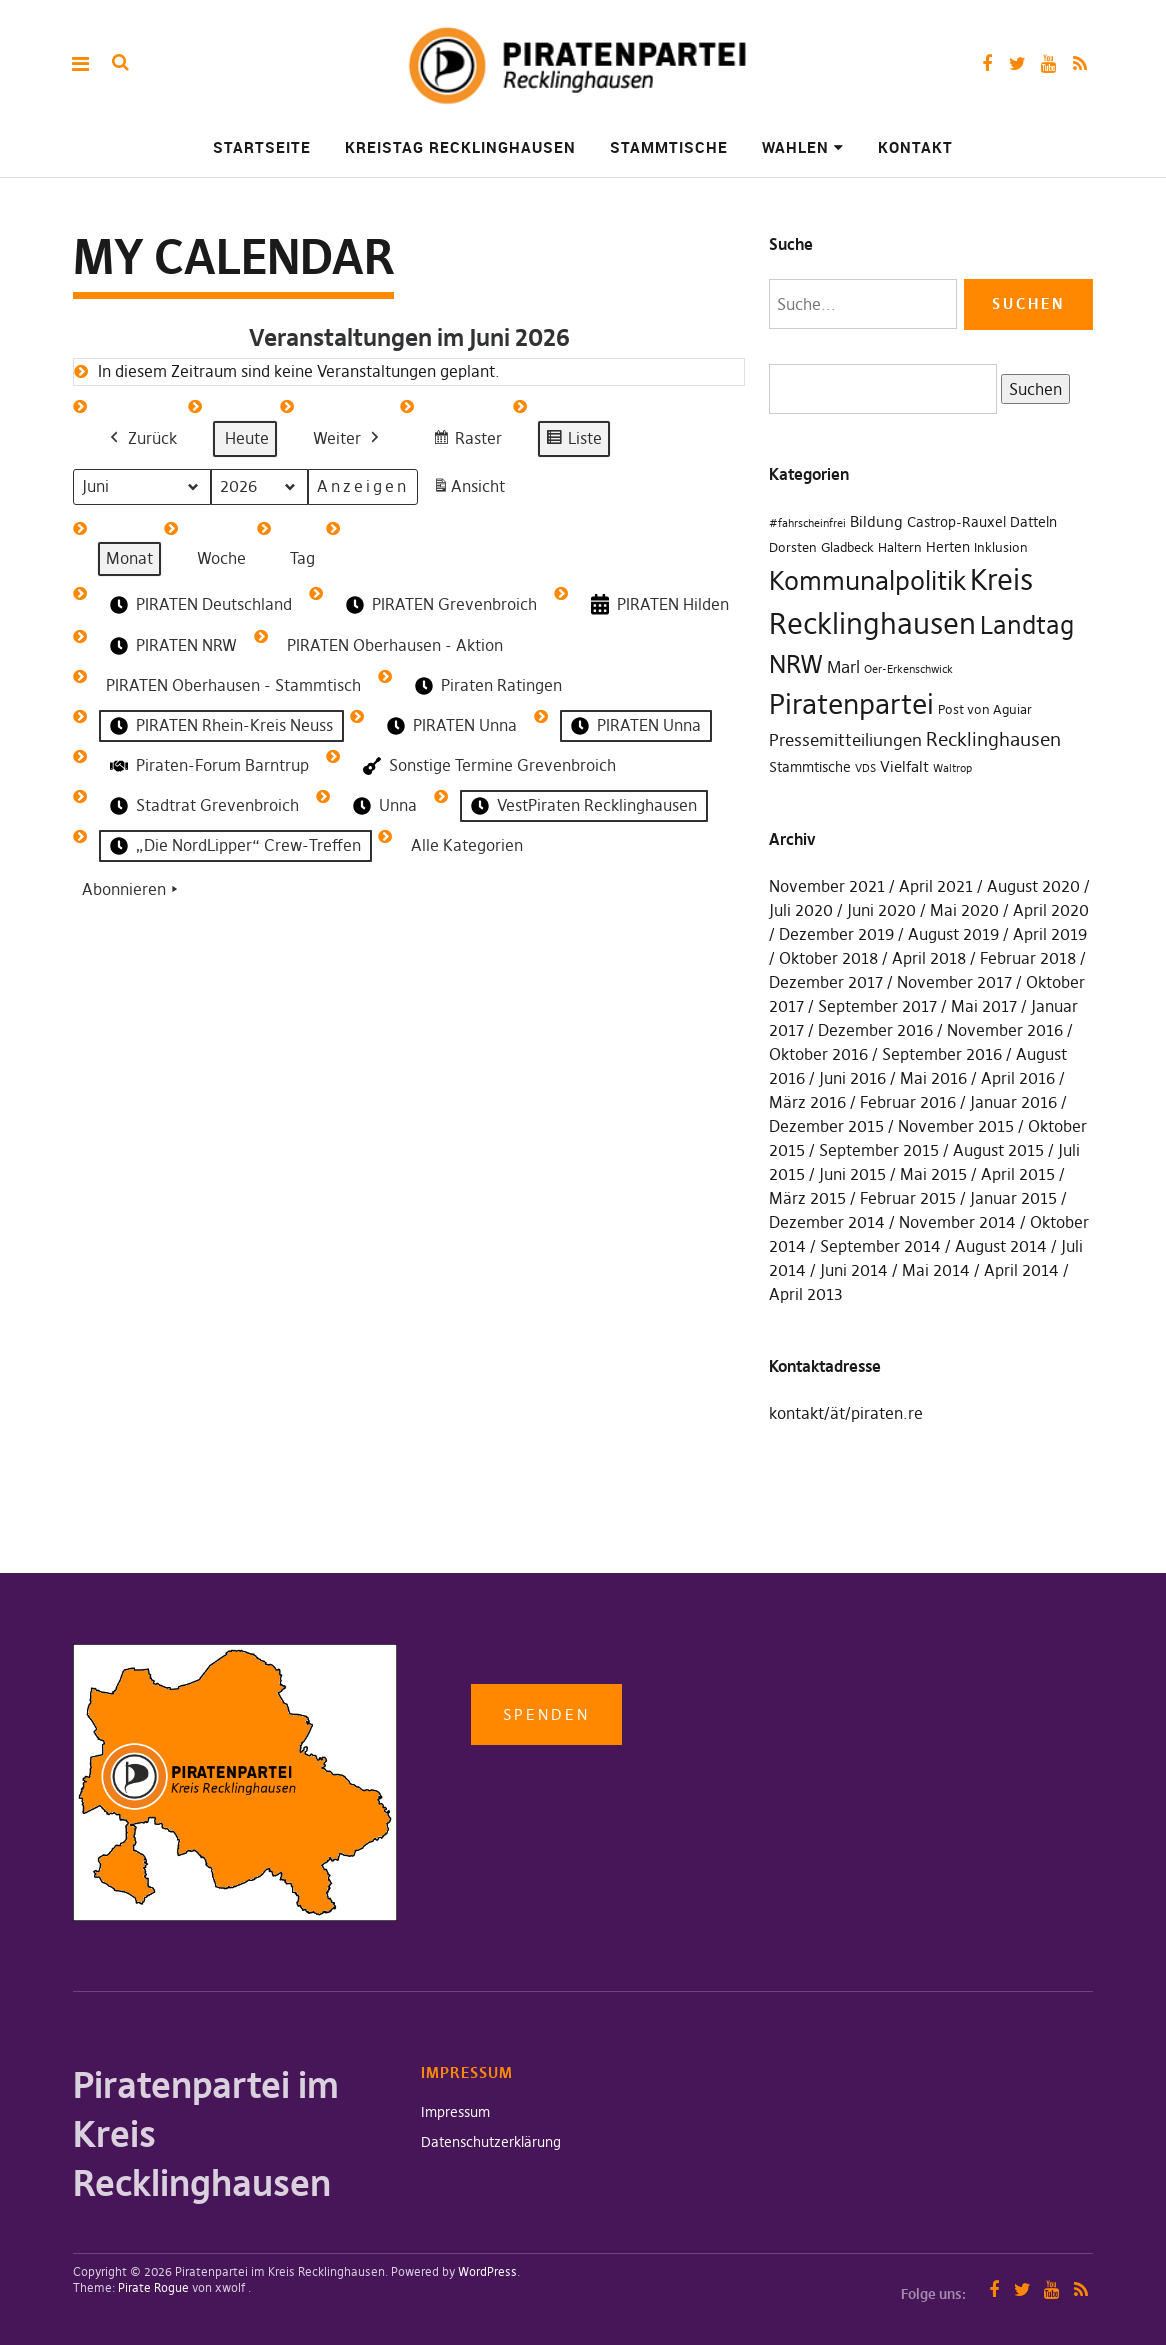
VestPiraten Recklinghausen (582, 806)
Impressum (455, 2112)
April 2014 (1021, 1270)
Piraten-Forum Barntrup (207, 765)
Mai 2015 (933, 1174)
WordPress (487, 2271)
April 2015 (1018, 1174)
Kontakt (915, 147)
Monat (129, 558)
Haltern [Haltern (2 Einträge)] (900, 547)
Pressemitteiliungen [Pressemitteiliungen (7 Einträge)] (845, 740)
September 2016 (942, 1054)
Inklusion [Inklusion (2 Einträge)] (1001, 547)
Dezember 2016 (875, 1030)
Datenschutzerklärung (491, 2142)
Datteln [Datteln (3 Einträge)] (1033, 522)
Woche (221, 558)
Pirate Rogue (153, 2287)
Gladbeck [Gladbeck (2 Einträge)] (847, 547)
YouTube (1048, 63)
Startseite (262, 147)
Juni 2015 (852, 1174)
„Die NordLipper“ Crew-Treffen (233, 846)
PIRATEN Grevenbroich (439, 604)
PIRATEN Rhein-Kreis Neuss (219, 726)
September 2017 (877, 1006)
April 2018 (929, 958)
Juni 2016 (852, 1078)
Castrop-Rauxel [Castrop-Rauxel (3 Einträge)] (956, 522)
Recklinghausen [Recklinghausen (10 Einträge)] (993, 739)
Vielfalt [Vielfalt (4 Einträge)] (904, 766)
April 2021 (936, 886)
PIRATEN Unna (450, 726)
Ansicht (472, 489)
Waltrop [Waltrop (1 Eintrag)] (952, 768)
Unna (383, 806)
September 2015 (879, 1150)
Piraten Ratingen (486, 686)
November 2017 (954, 982)
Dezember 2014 (827, 1222)
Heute (247, 437)
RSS (1079, 63)
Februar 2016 (908, 1102)
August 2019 (953, 934)
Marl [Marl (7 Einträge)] (843, 667)
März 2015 (807, 1198)
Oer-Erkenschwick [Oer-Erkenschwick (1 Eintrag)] (908, 669)
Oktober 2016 (818, 1054)
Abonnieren (132, 890)
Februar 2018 (1028, 958)
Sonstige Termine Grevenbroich (487, 766)
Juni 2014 (854, 1270)
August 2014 (1001, 1246)
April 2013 (806, 1294)
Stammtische (669, 147)
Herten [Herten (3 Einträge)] (948, 547)
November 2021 (827, 886)
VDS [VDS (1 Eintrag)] (865, 768)
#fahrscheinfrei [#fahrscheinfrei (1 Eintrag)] (807, 523)
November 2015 (956, 1126)
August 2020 (1033, 886)
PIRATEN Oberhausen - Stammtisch (233, 685)
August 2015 (998, 1150)
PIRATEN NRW (171, 646)
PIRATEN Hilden (658, 604)
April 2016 (1018, 1078)
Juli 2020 (801, 910)
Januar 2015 (1013, 1198)
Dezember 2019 (836, 934)
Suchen (1031, 387)
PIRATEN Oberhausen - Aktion (395, 645)
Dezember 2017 (826, 982)
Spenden (546, 1714)
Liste (573, 440)
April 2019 (1050, 934)
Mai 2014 (936, 1270)
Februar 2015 (908, 1198)
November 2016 (1005, 1030)
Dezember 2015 (826, 1126)
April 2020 (1051, 910)
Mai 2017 (984, 1006)
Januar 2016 (1013, 1102)
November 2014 (957, 1222)
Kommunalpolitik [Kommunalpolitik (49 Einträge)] (867, 581)
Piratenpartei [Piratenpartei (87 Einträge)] (851, 704)
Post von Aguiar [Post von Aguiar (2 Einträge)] (985, 709)
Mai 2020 (964, 910)
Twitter (1017, 63)
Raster (467, 440)
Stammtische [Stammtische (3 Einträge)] (810, 767)
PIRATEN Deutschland (199, 604)
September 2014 (880, 1246)
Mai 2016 (933, 1078)
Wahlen (795, 147)
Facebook (986, 63)
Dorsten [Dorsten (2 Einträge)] (793, 547)
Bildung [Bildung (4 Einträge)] (876, 521)
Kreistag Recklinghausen (460, 147)
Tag (302, 558)
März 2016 (807, 1102)
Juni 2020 (881, 910)
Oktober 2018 (828, 958)
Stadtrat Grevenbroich (202, 806)
